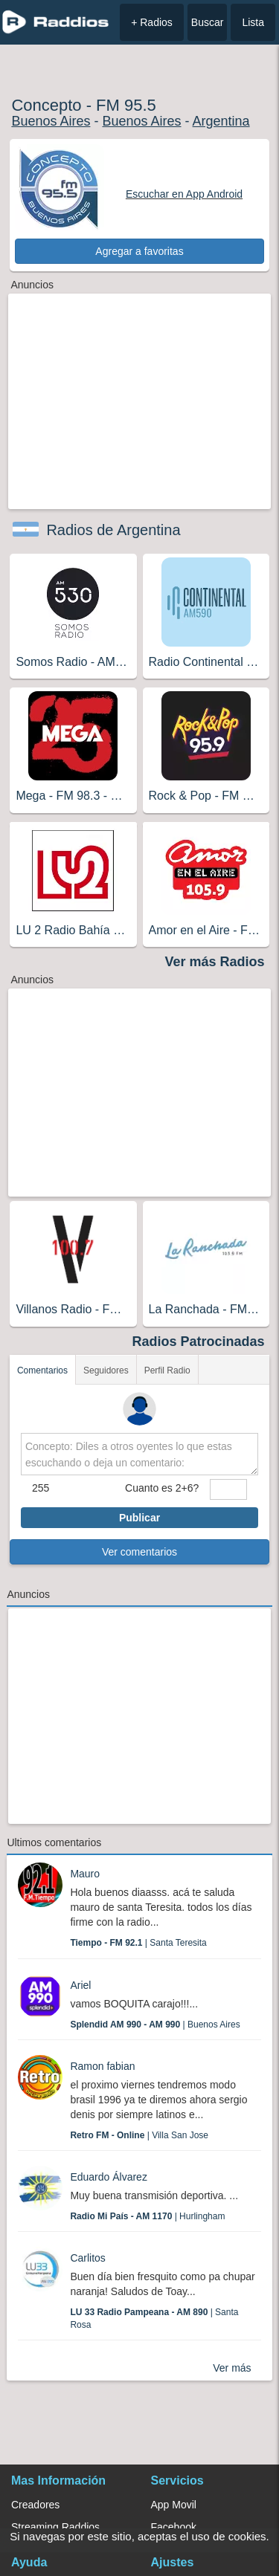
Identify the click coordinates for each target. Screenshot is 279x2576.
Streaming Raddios (55, 2527)
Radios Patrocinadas (198, 1341)
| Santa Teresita (138, 1943)
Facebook (173, 2527)
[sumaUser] (228, 1489)
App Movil (173, 2505)
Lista (253, 22)
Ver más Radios (215, 961)
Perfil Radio (167, 1370)
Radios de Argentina (113, 530)
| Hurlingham (147, 2216)
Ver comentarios (139, 1552)
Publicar (139, 1518)
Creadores (35, 2505)
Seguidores (106, 1370)
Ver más (232, 2368)
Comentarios (42, 1370)
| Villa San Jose (139, 2135)
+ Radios (152, 22)
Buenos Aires (50, 121)
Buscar (207, 22)
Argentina (221, 121)
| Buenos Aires (155, 2024)
